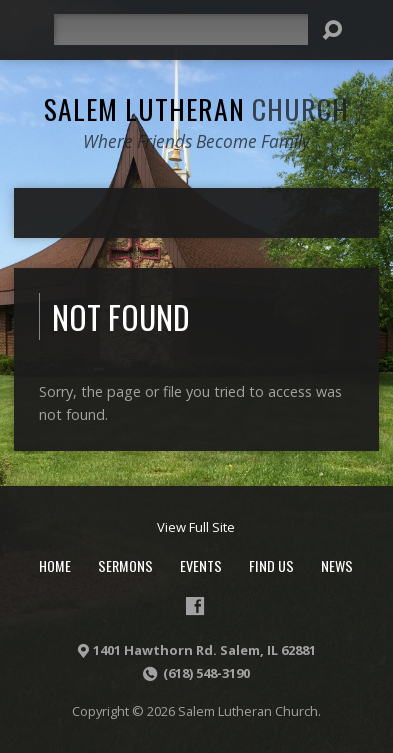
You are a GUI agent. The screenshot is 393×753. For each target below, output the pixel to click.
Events (201, 565)
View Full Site (196, 527)
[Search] (181, 29)
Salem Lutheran (196, 108)
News (337, 565)
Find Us (271, 565)
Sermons (125, 565)
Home (55, 565)
